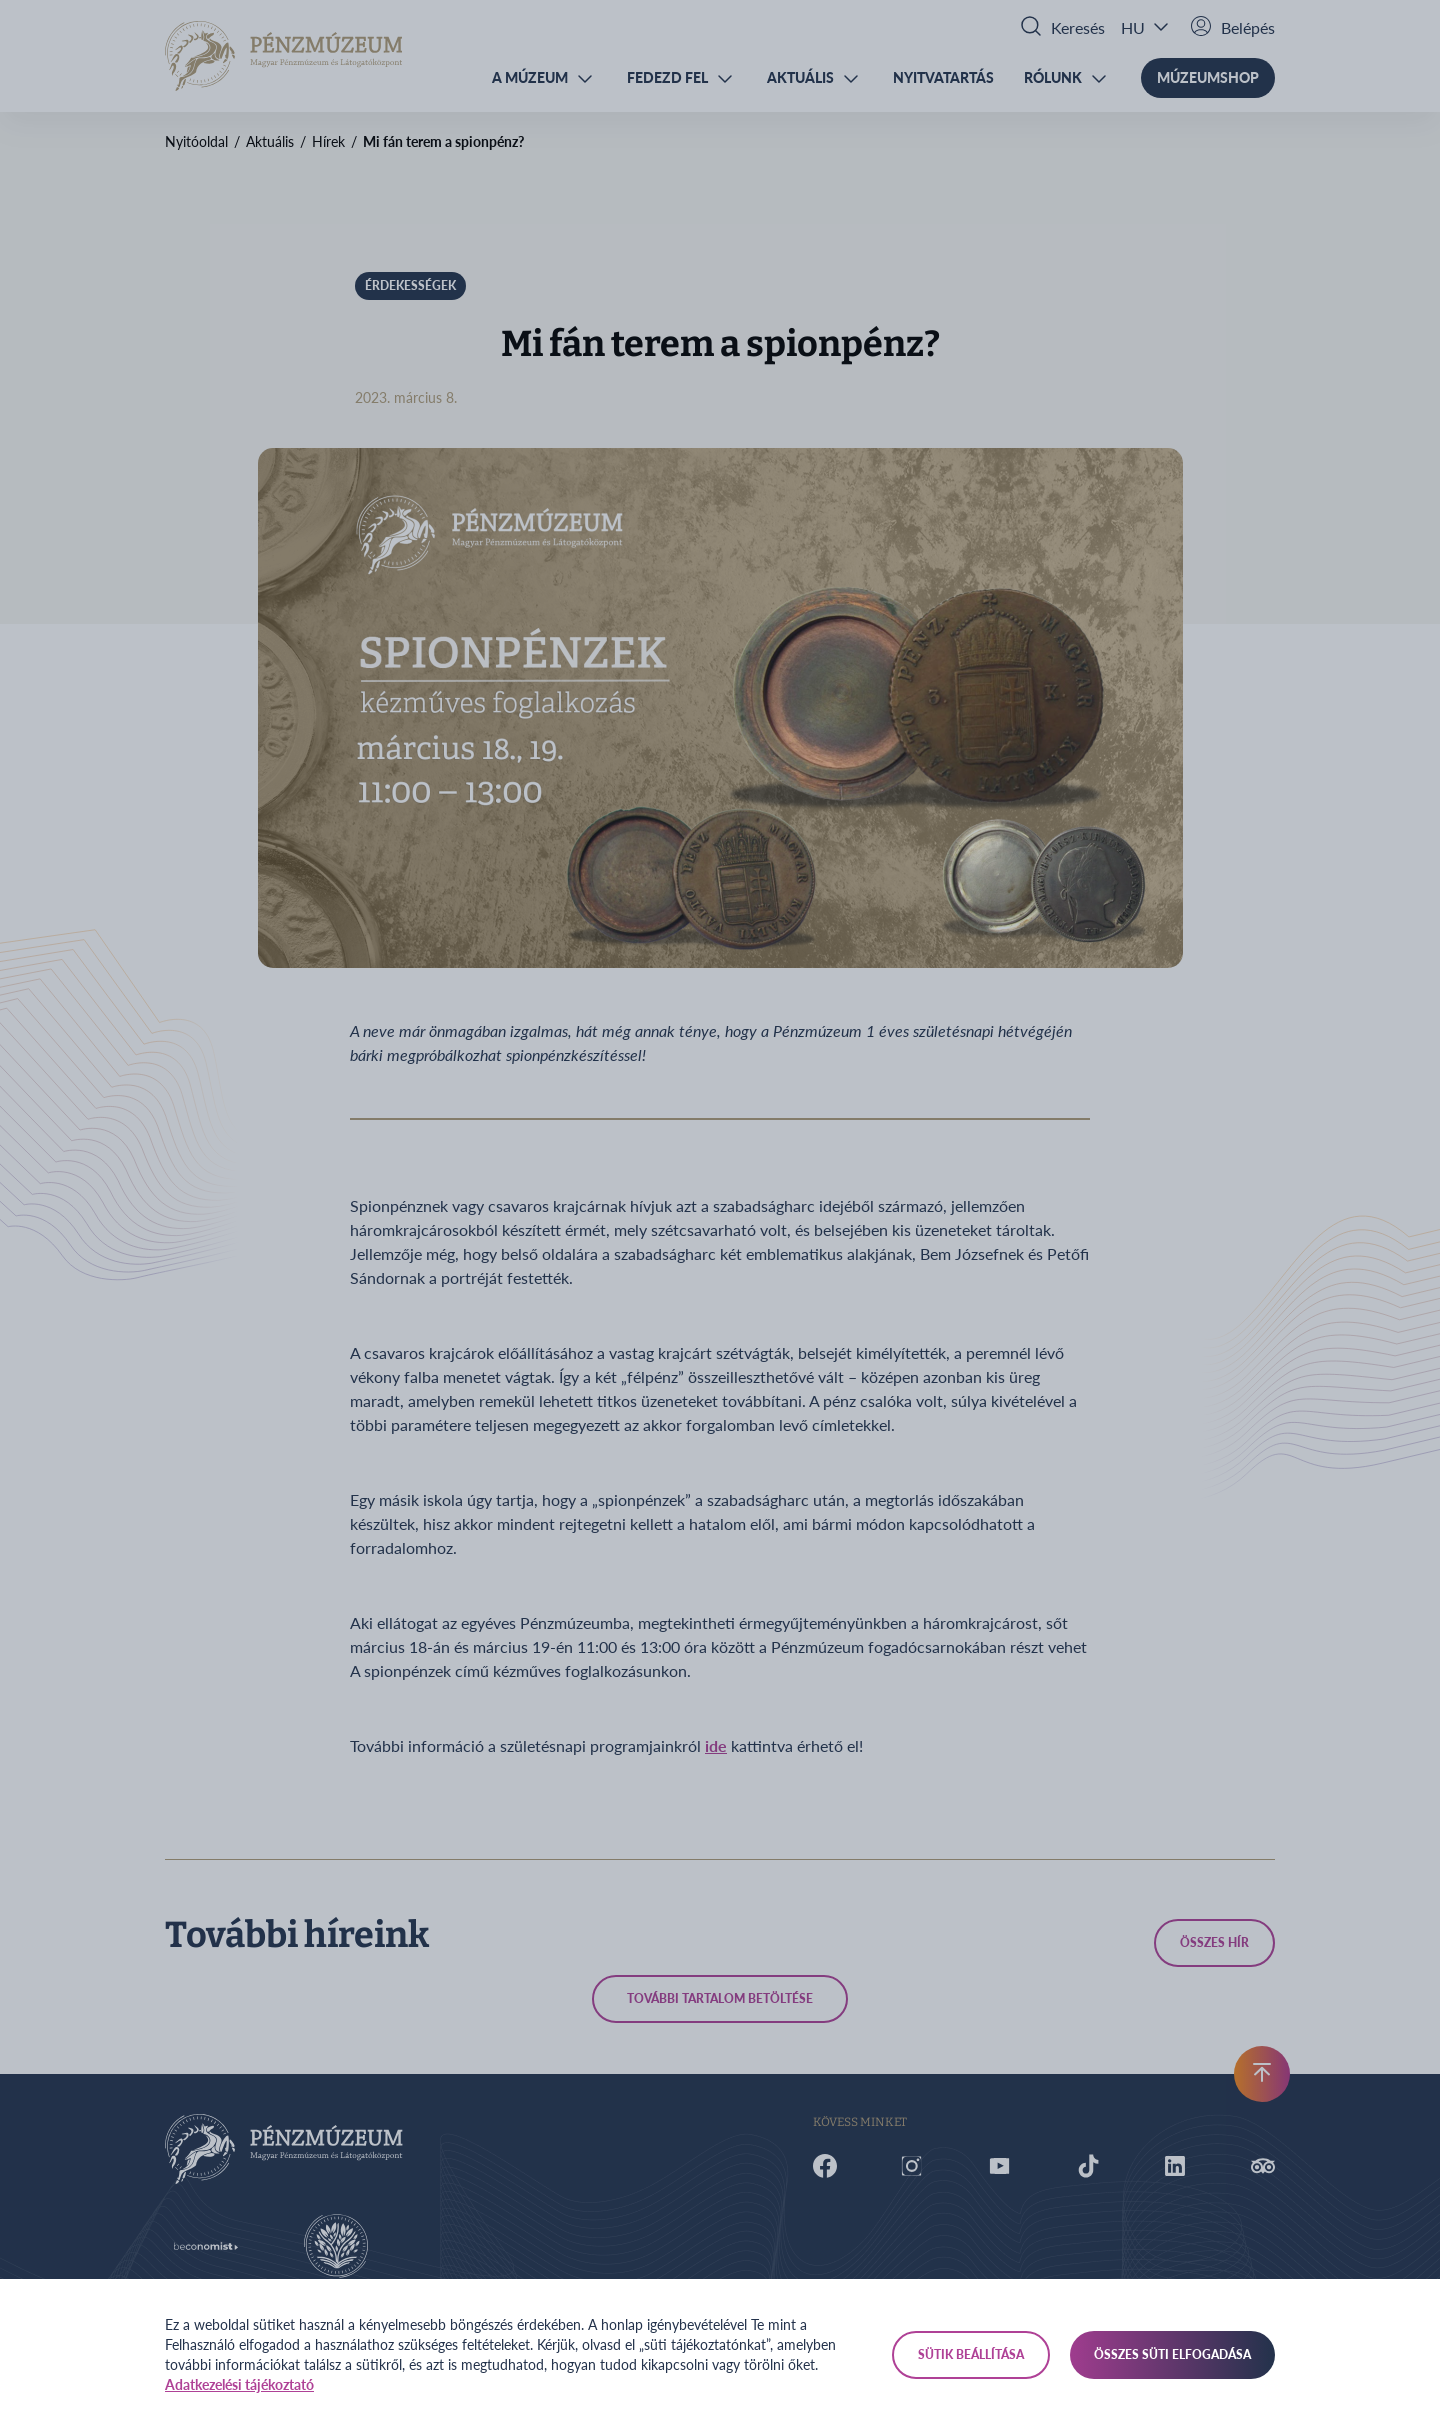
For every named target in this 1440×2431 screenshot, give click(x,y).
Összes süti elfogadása (1172, 2354)
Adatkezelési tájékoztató (239, 2384)
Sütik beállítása (971, 2354)
